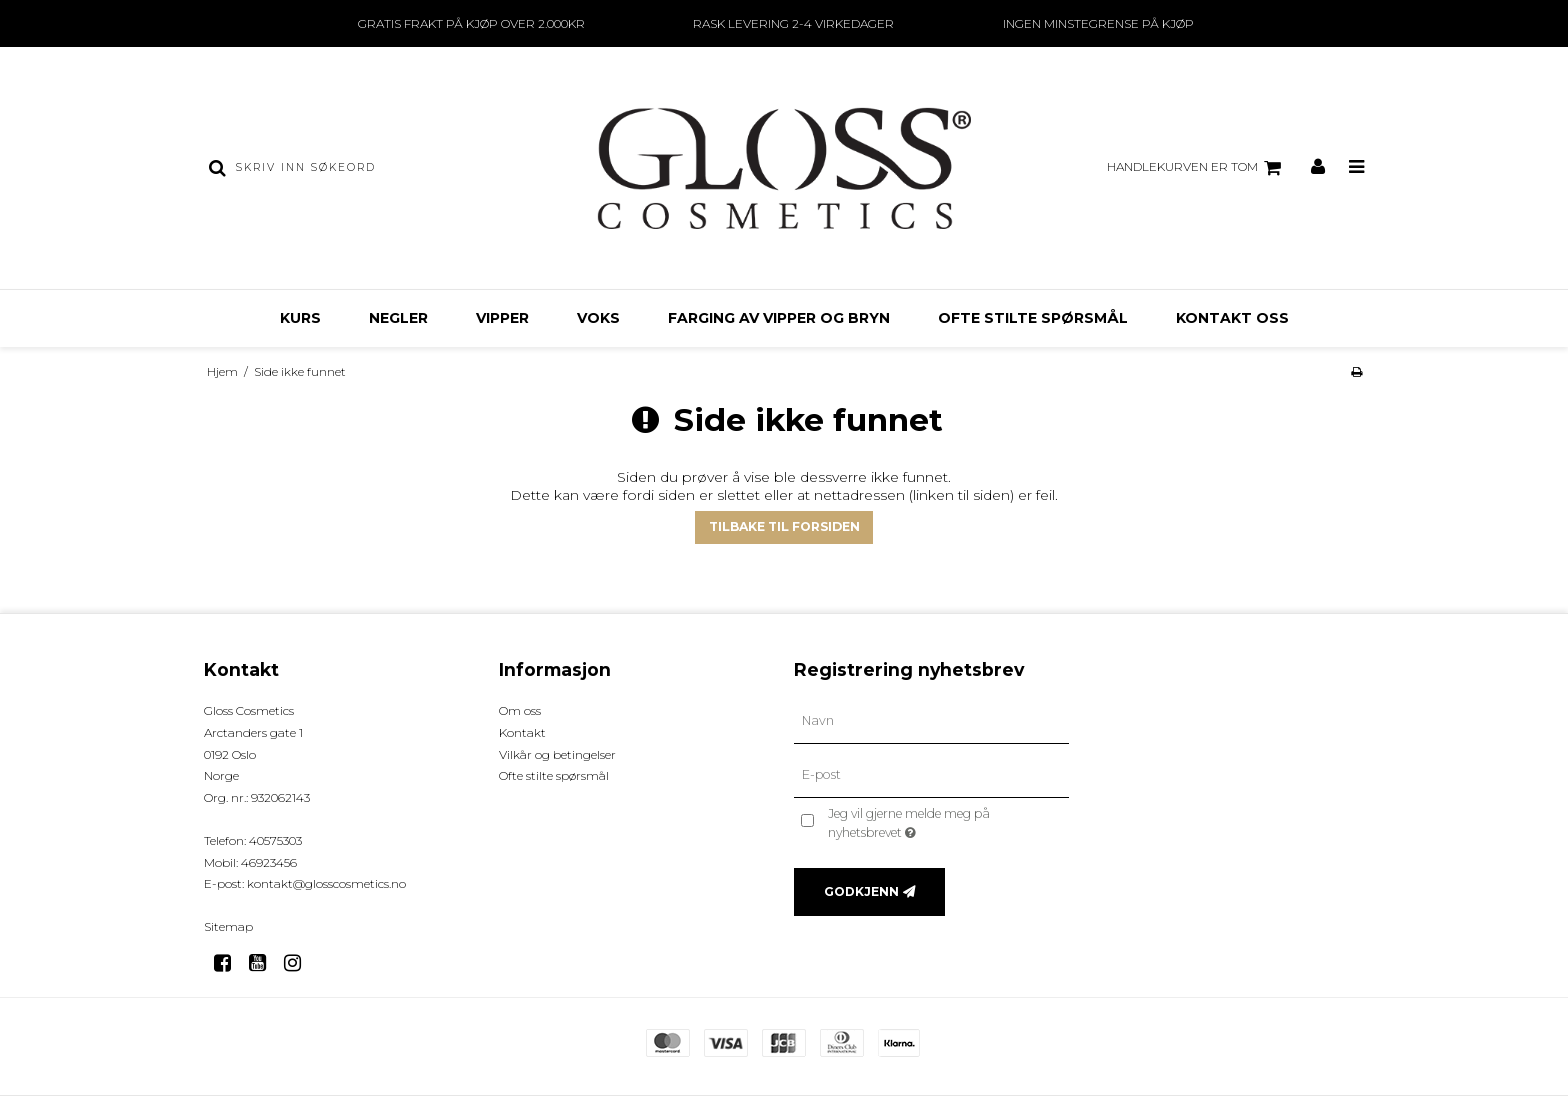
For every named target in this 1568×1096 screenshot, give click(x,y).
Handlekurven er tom (1197, 168)
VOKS (598, 318)
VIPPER (502, 318)
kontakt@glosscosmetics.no (326, 883)
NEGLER (398, 318)
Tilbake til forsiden (784, 526)
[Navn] (931, 721)
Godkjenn (861, 891)
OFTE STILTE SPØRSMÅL (1033, 318)
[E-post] (931, 775)
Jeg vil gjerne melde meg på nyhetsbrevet (943, 822)
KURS (300, 318)
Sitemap (228, 926)
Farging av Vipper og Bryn (779, 318)
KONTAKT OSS (1232, 318)
